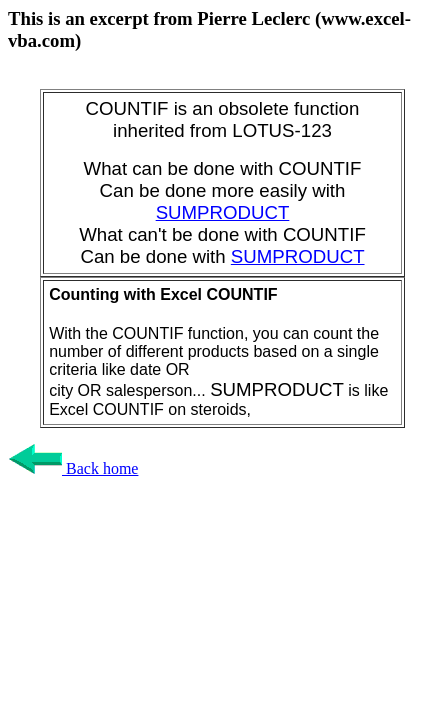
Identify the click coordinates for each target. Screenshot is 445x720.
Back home (73, 468)
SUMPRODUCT (223, 212)
